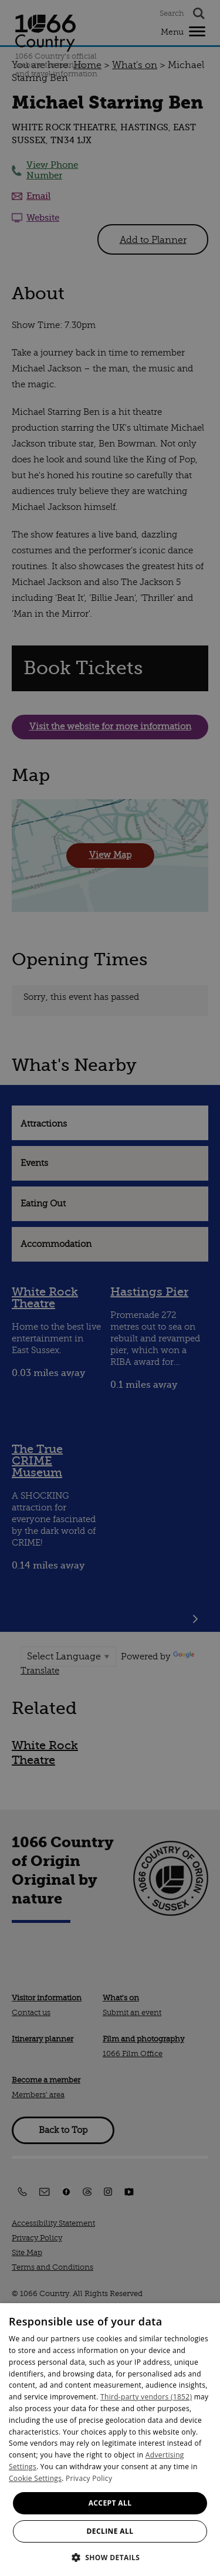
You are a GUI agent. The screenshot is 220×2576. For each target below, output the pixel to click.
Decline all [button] (110, 2531)
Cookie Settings (35, 2478)
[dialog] (110, 2439)
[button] (110, 2556)
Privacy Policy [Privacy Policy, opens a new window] (89, 2478)
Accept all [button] (110, 2503)
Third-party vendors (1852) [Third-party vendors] (146, 2397)
